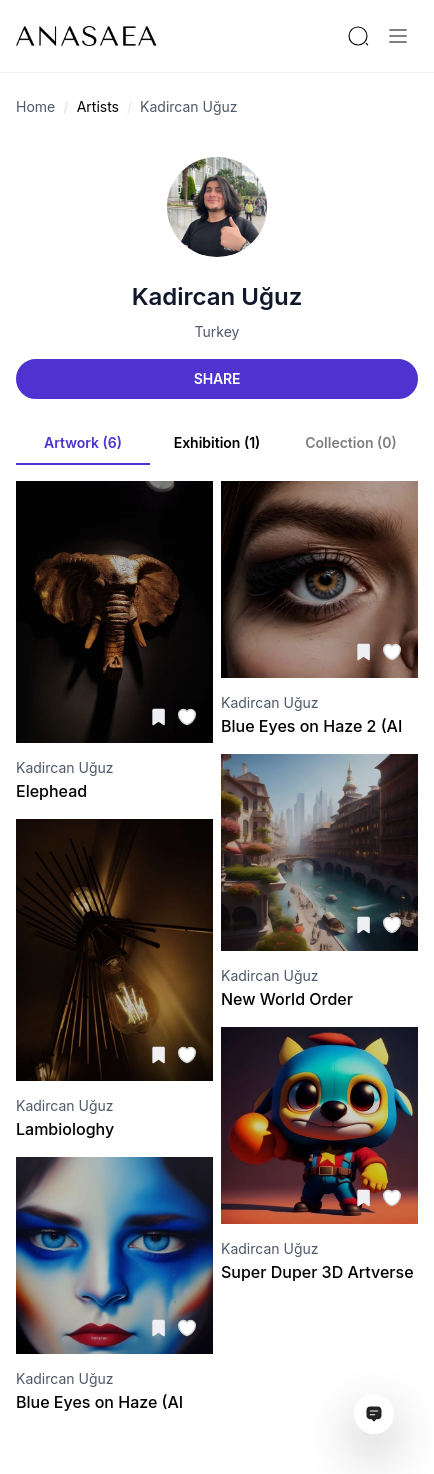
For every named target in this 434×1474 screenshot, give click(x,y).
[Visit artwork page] (114, 612)
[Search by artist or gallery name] (358, 36)
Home (35, 106)
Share (217, 378)
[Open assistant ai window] (374, 1414)
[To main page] (86, 36)
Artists (98, 106)
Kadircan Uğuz (189, 106)
